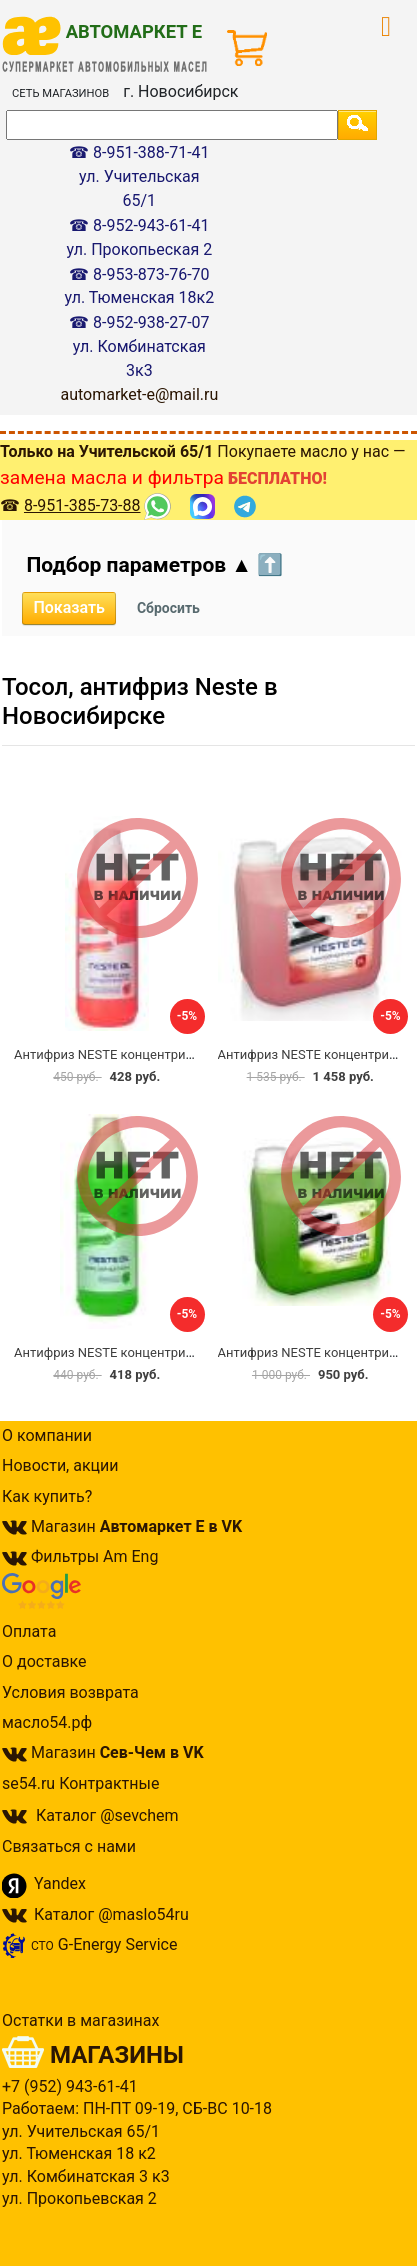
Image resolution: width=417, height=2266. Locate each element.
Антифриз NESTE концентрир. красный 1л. (144, 1054)
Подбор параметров (154, 565)
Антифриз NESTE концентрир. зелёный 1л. (144, 1352)
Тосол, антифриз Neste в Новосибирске (140, 701)
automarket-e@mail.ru (139, 394)
